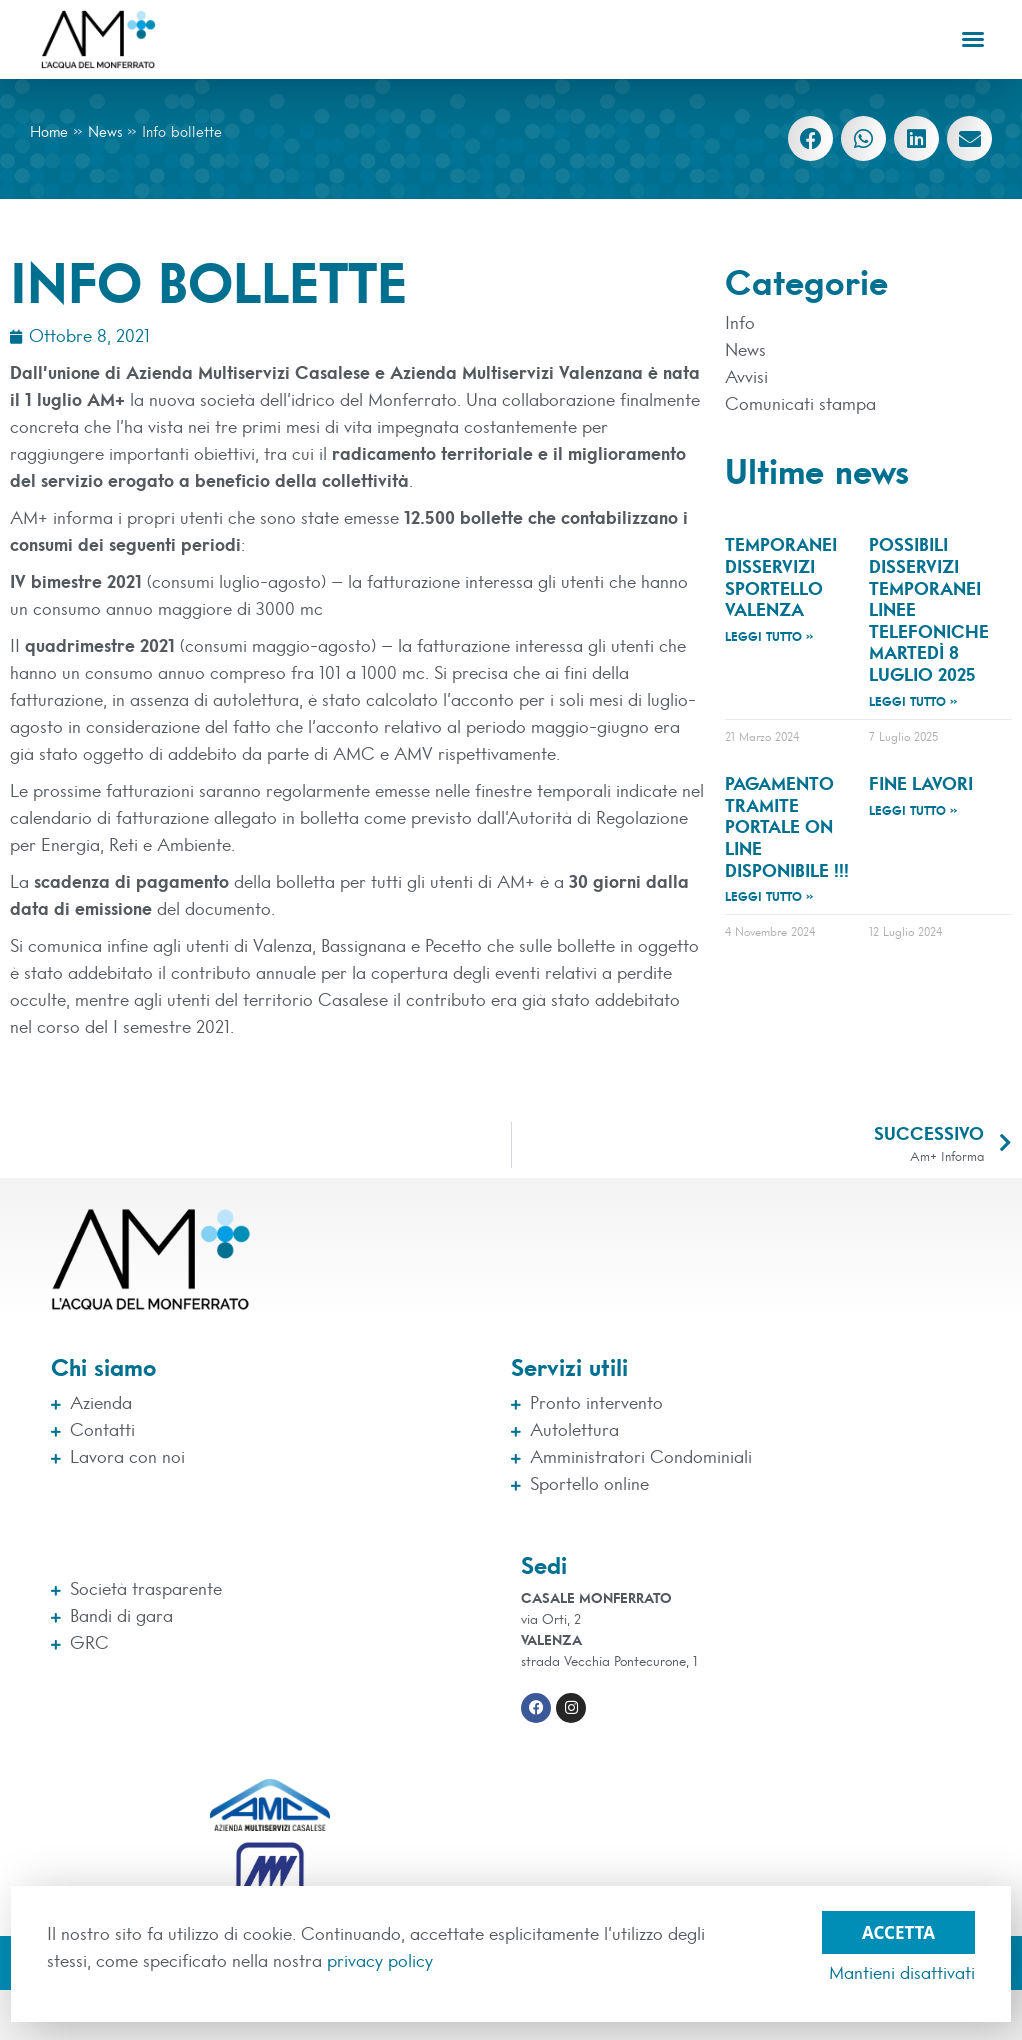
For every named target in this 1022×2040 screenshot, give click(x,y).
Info (740, 324)
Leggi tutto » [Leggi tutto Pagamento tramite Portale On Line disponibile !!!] (769, 897)
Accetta (898, 1927)
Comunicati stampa (800, 405)
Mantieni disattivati (902, 1974)
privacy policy (380, 1962)
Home (49, 132)
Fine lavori (921, 785)
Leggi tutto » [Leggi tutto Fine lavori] (913, 811)
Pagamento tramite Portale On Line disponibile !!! (787, 828)
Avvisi (746, 378)
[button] (973, 39)
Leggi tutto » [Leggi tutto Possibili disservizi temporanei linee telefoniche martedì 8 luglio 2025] (913, 702)
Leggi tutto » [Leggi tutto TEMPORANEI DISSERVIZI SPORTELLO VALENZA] (769, 637)
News (105, 132)
